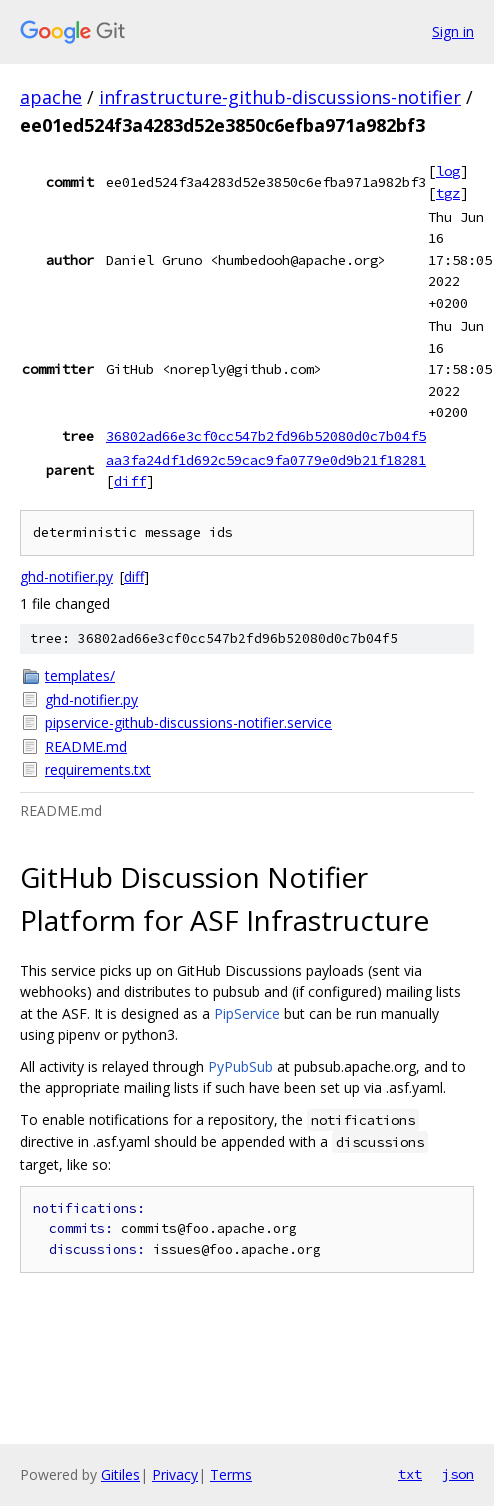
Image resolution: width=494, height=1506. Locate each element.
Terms (231, 1474)
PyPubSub (240, 1066)
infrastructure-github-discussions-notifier (280, 97)
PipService (247, 1013)
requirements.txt (98, 769)
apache (51, 97)
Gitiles (120, 1474)
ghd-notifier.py (66, 576)
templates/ (80, 675)
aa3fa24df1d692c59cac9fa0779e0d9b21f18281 (266, 460)
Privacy (175, 1474)
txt (410, 1474)
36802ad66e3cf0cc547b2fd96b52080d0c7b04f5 (266, 436)
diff (130, 481)
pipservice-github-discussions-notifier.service (188, 722)
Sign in (453, 31)
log (448, 171)
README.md (86, 746)
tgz (448, 193)
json (458, 1474)
